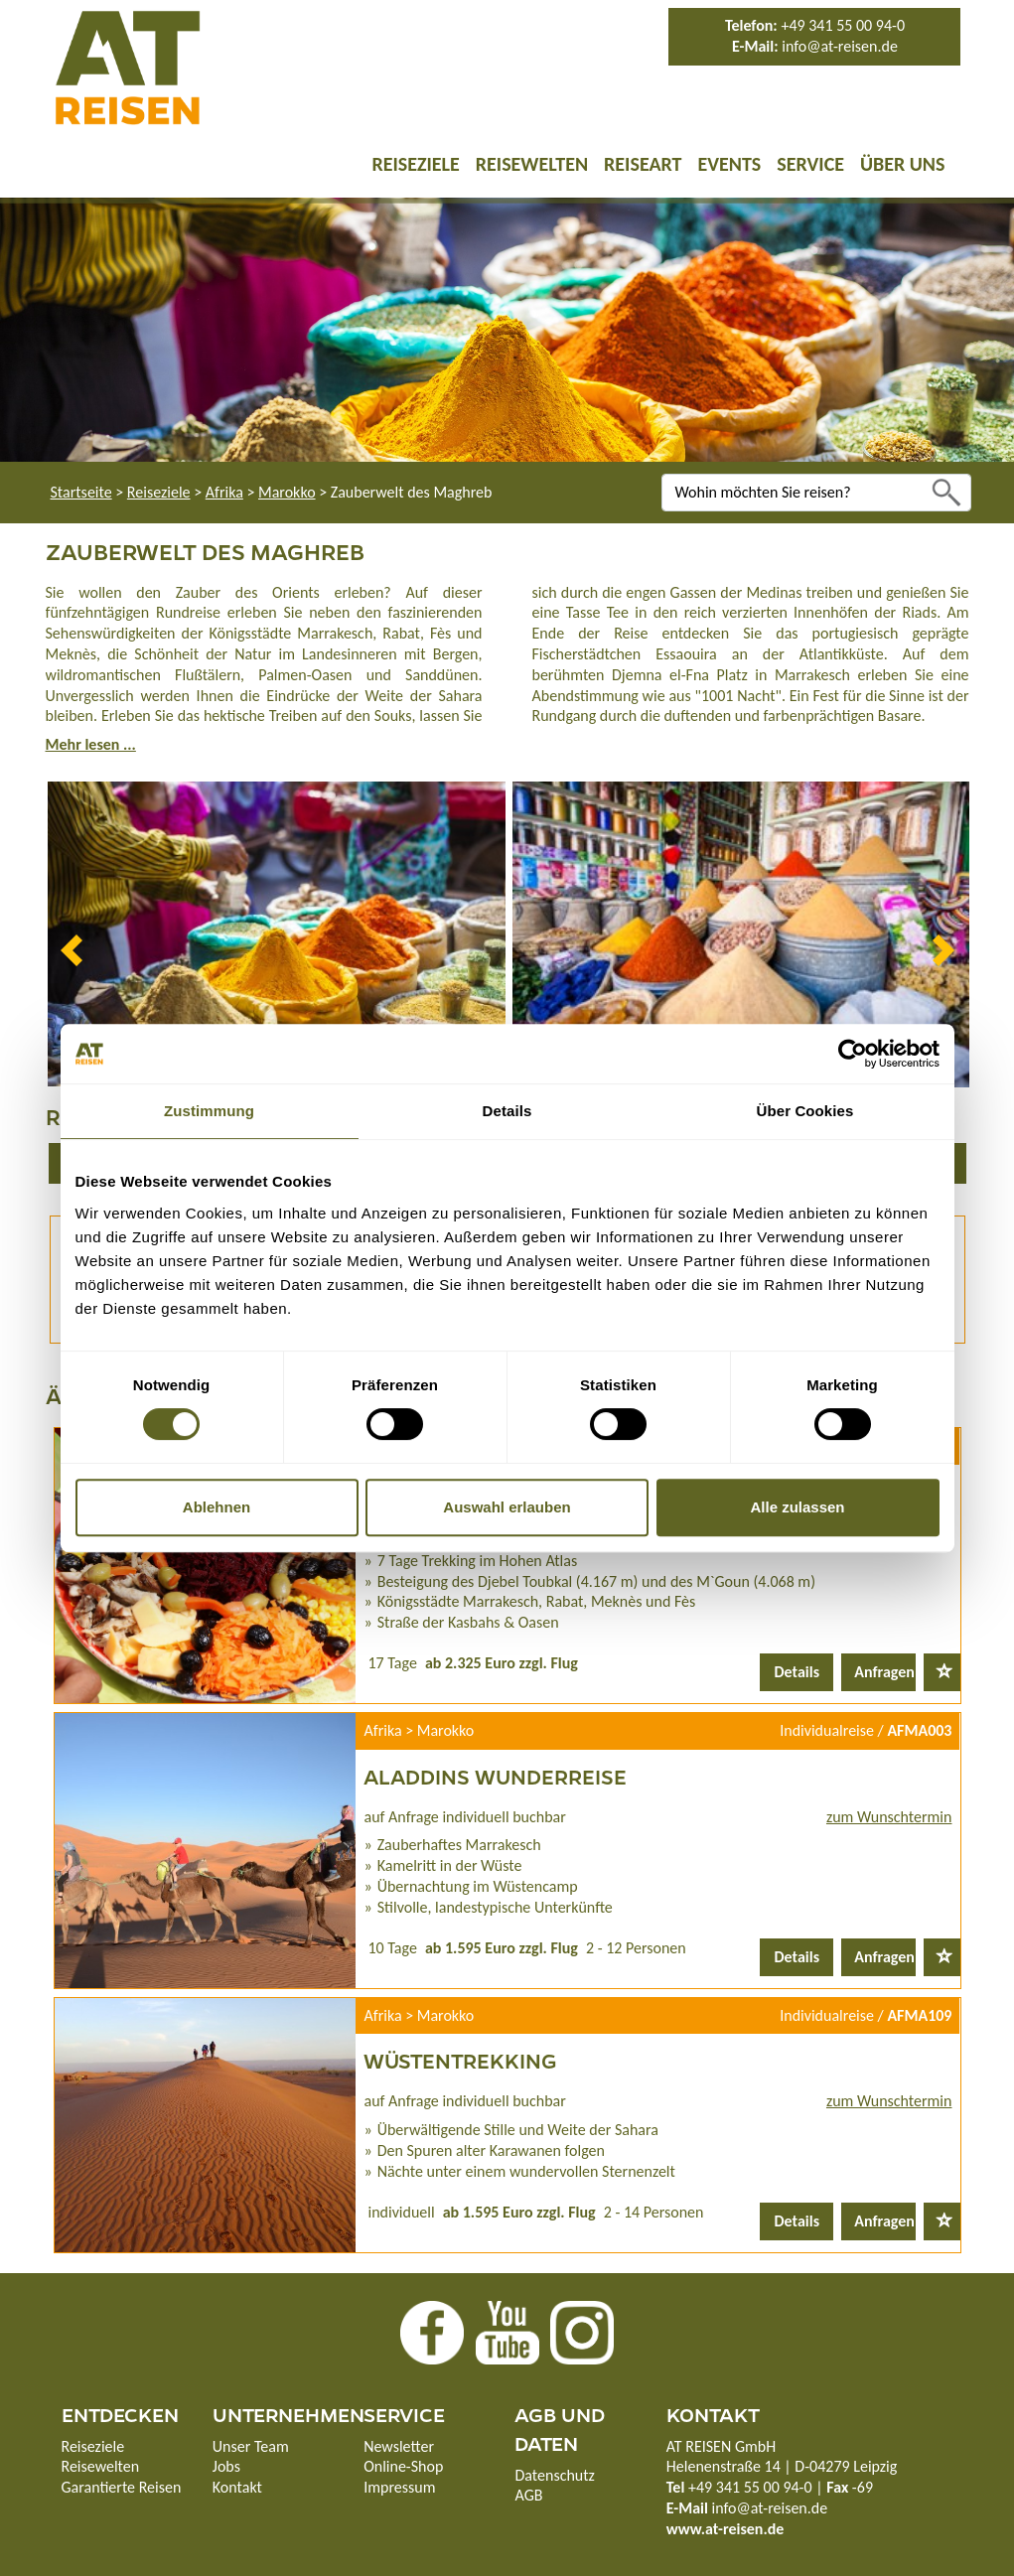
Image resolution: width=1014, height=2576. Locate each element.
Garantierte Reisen (122, 2487)
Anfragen (884, 1671)
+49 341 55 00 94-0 (843, 25)
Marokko (287, 492)
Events (729, 164)
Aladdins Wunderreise (495, 1776)
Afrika (224, 492)
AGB (528, 2495)
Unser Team (251, 2446)
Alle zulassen (797, 1507)
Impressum (399, 2487)
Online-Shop (403, 2466)
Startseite (81, 492)
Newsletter (398, 2446)
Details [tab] (507, 1110)
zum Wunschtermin (889, 1816)
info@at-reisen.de (840, 46)
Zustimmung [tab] (209, 1110)
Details (796, 1671)
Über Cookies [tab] (805, 1110)
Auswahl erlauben (506, 1507)
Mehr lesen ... (91, 744)
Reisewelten (532, 164)
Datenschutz (554, 2475)
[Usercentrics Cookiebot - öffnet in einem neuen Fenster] (853, 1054)
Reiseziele (415, 164)
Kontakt (237, 2487)
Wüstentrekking (459, 2060)
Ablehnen (216, 1507)
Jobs (226, 2466)
